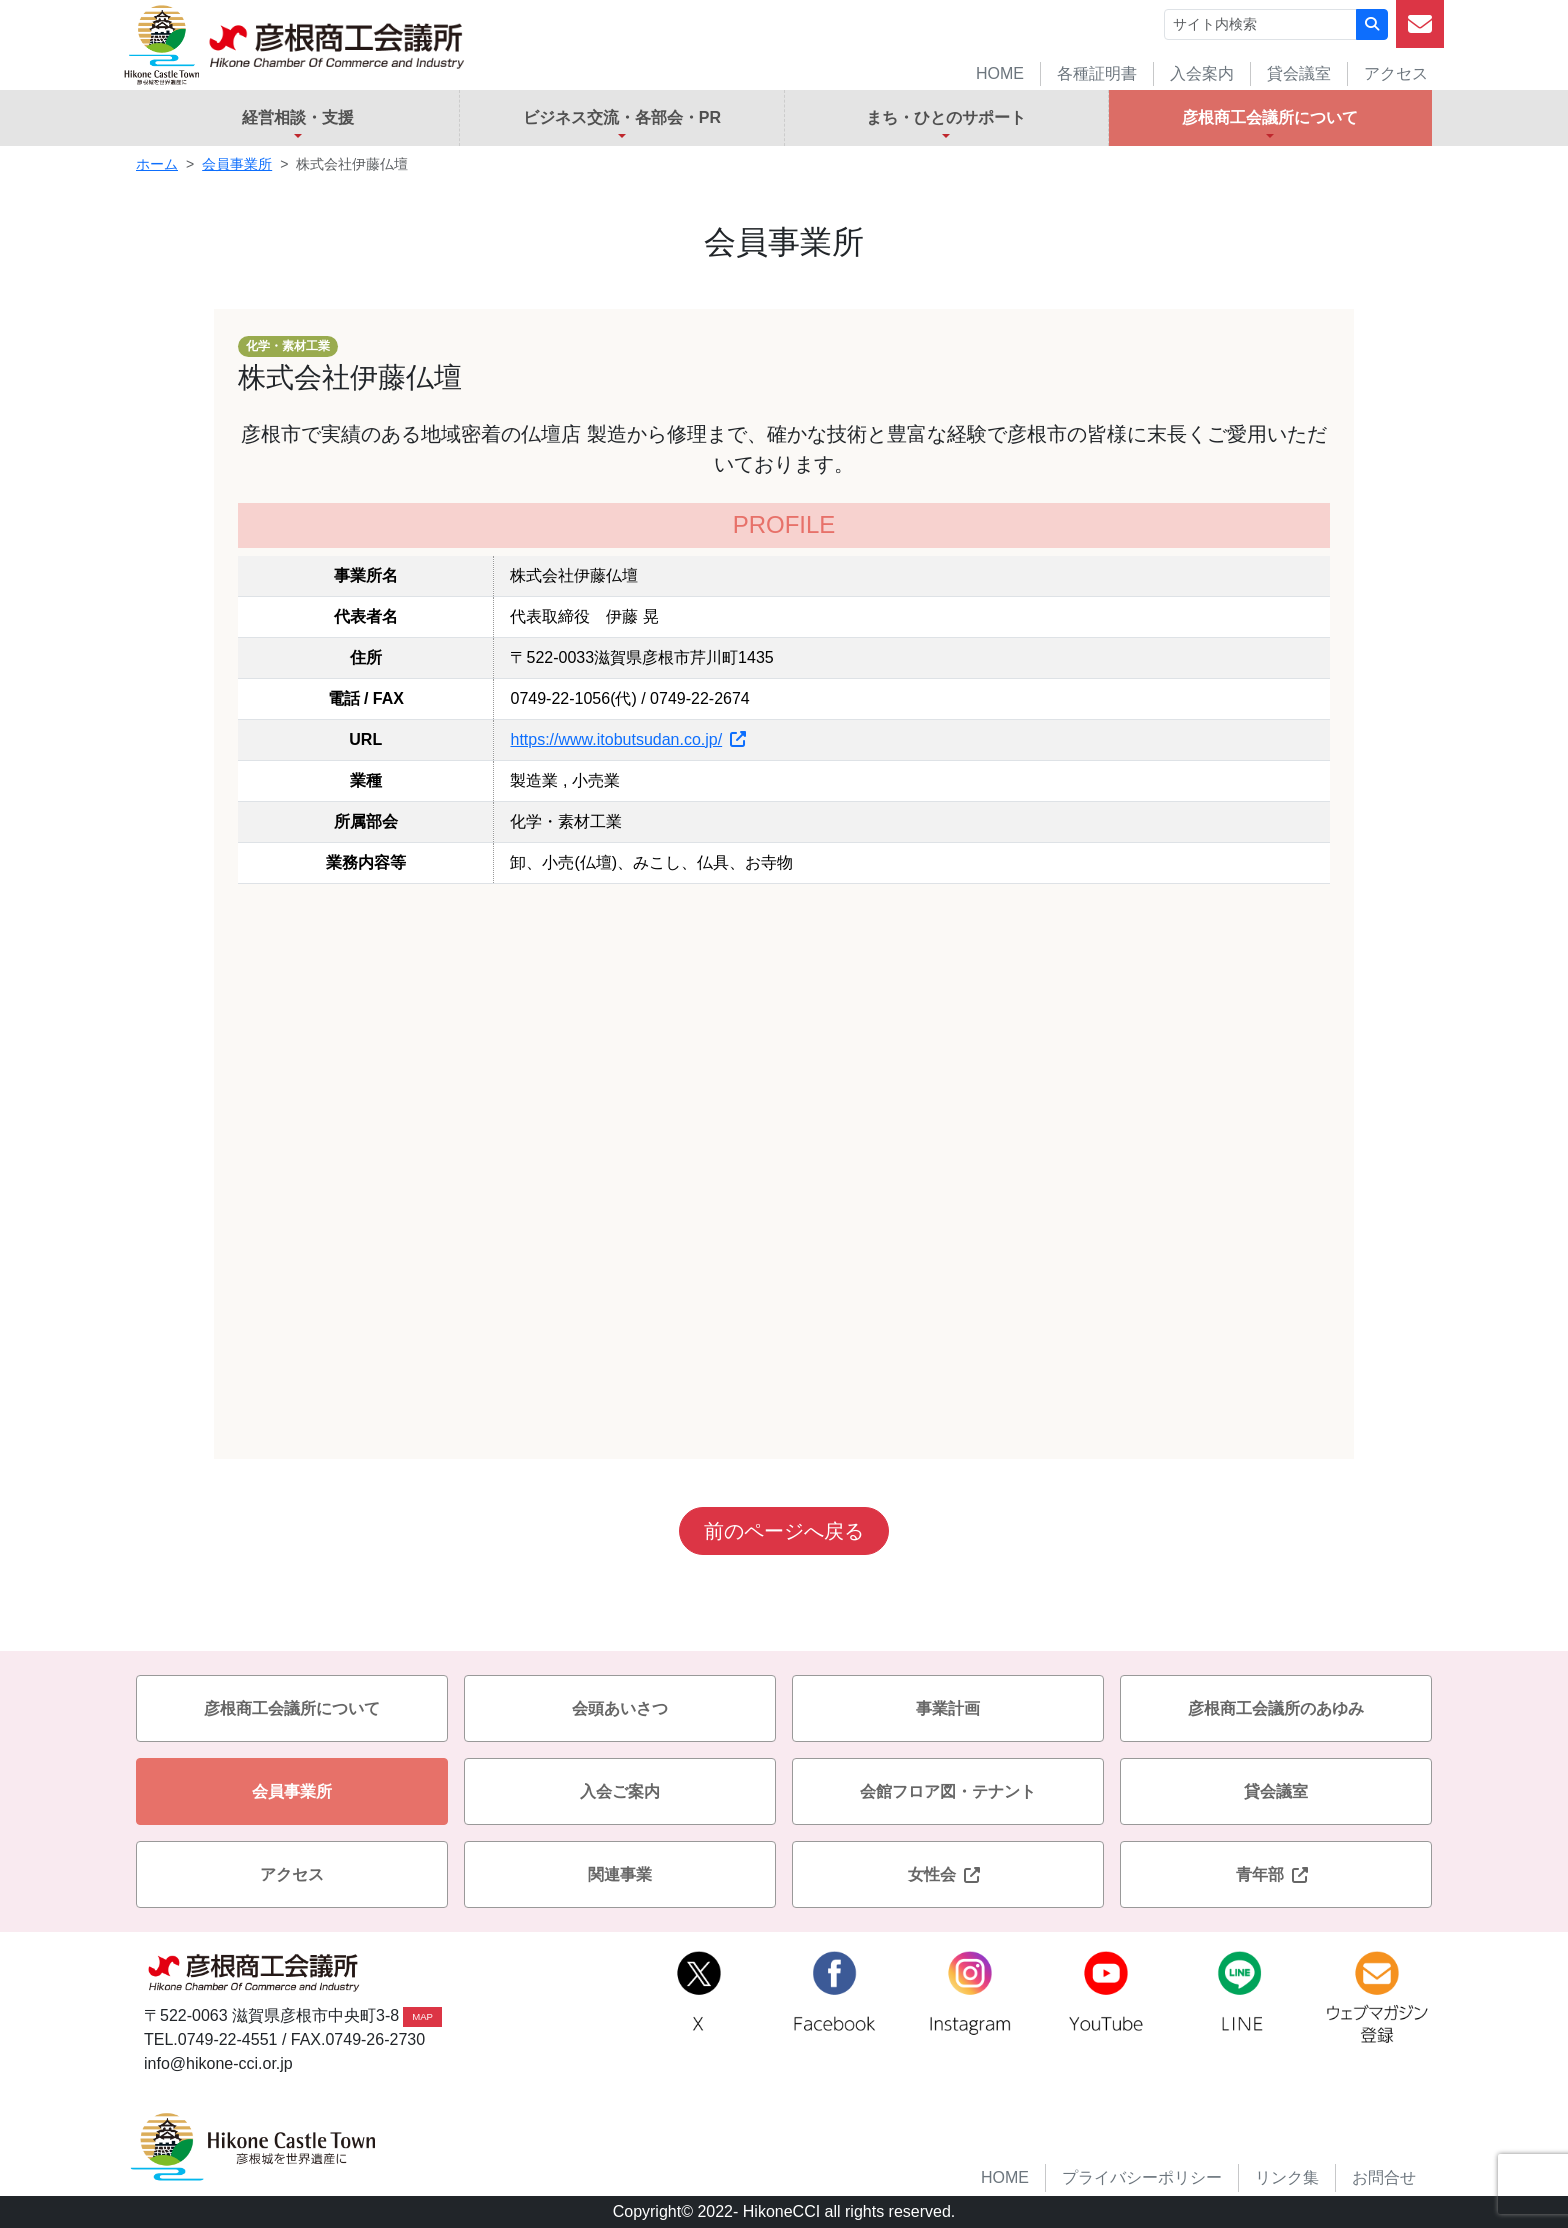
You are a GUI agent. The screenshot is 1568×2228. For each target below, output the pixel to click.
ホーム (157, 164)
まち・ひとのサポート (946, 117)
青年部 (1276, 1874)
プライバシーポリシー (1142, 2177)
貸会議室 (1299, 73)
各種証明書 (1097, 73)
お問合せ (1384, 2177)
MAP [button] (422, 2016)
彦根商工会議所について (1270, 117)
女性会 (948, 1874)
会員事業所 (237, 164)
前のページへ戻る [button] (784, 1531)
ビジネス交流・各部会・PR (622, 117)
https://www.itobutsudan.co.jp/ (628, 739)
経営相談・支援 (298, 117)
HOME (1000, 73)
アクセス (1396, 73)
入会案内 (1202, 73)
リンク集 (1287, 2177)
